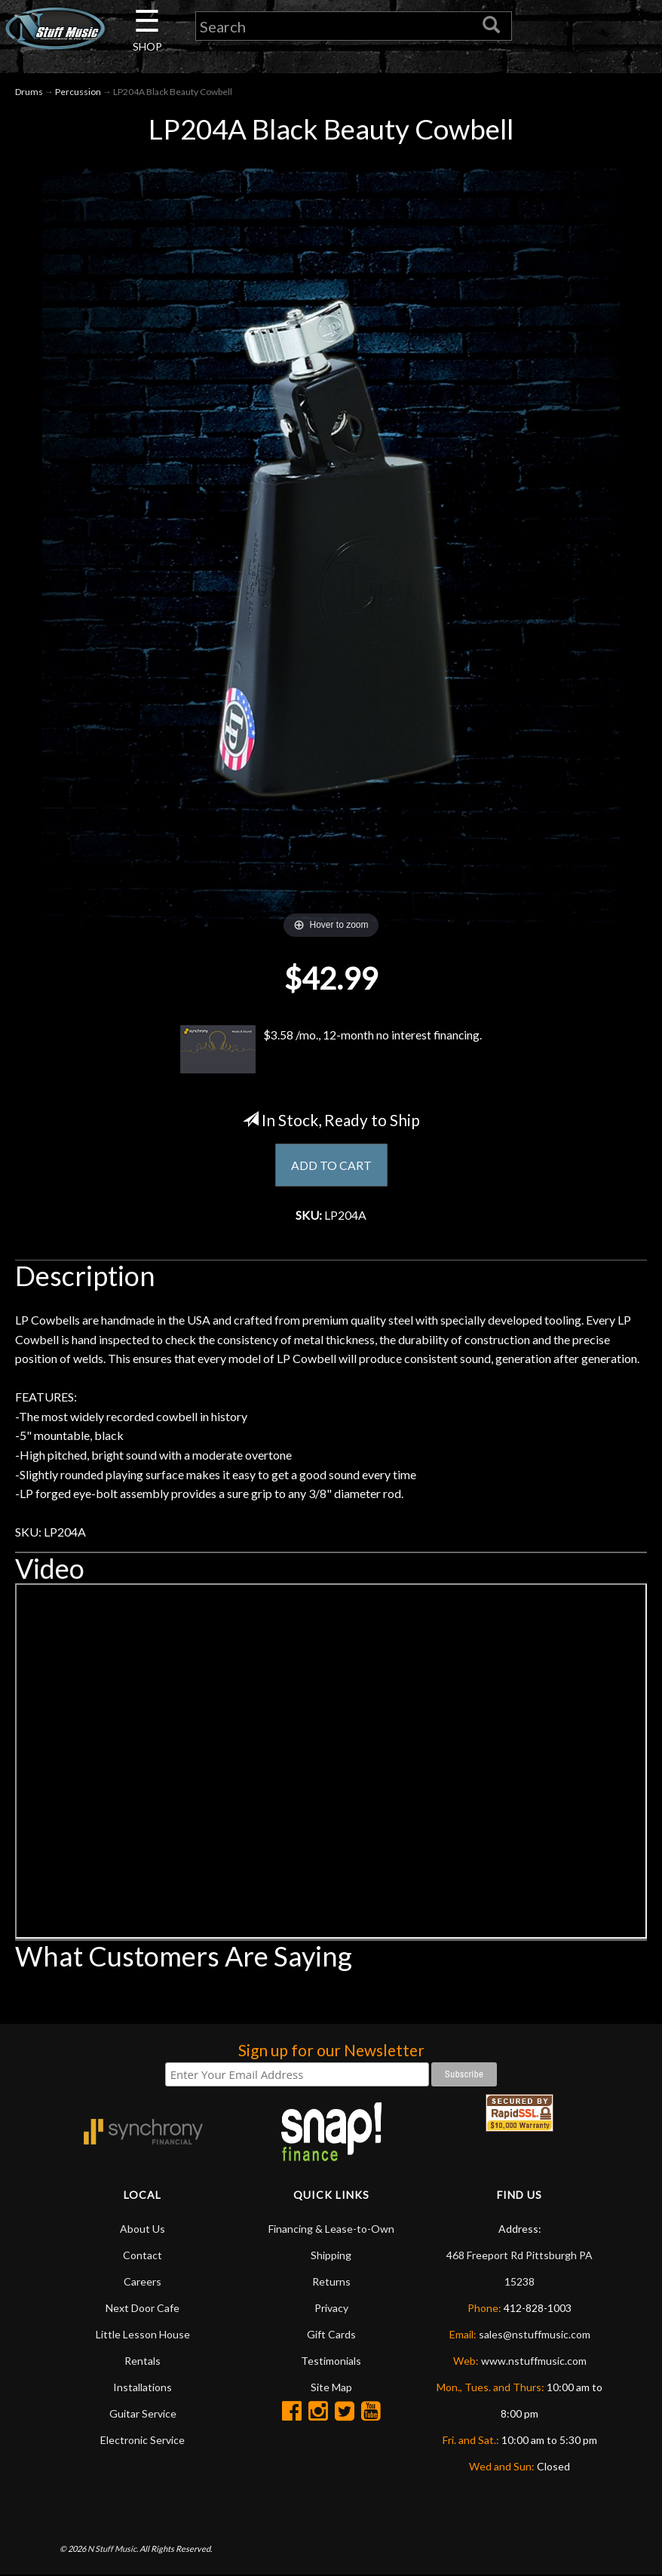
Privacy (331, 2308)
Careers (142, 2282)
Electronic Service (142, 2440)
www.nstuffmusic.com (534, 2361)
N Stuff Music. (112, 2550)
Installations (142, 2387)
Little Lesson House (143, 2335)
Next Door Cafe (142, 2308)
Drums (29, 91)
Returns (331, 2282)
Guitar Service (142, 2414)
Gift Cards (331, 2335)
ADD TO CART (331, 1165)
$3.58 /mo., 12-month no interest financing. (331, 1050)
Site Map (331, 2387)
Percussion (78, 91)
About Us (142, 2229)
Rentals (142, 2361)
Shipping (331, 2255)
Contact (142, 2255)
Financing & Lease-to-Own (331, 2229)
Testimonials (331, 2361)
